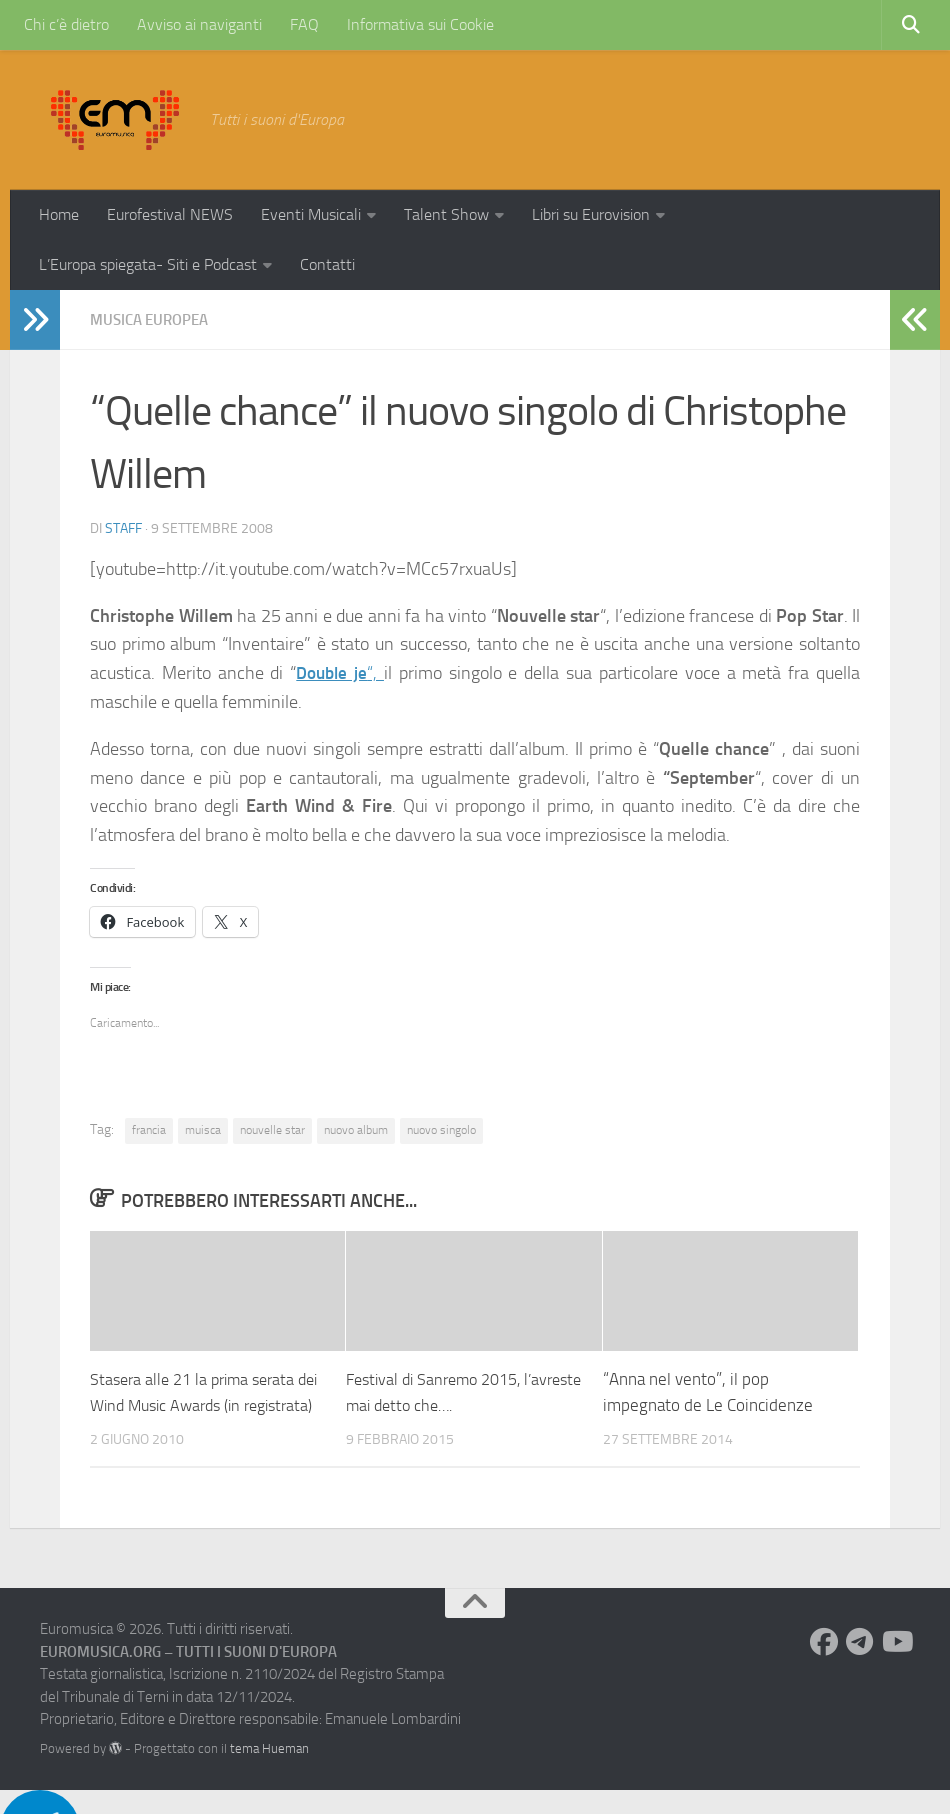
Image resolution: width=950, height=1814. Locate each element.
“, (341, 672)
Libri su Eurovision (591, 214)
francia (149, 1129)
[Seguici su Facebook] (824, 1667)
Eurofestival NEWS (170, 214)
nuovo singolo (441, 1129)
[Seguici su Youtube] (896, 1667)
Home (59, 214)
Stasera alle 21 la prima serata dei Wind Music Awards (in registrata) (198, 1403)
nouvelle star (272, 1129)
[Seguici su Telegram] (860, 1667)
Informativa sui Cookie (420, 24)
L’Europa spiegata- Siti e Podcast (148, 264)
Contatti (327, 264)
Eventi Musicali (311, 214)
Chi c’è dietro (66, 24)
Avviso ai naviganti (199, 24)
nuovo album (356, 1129)
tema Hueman (269, 1772)
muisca (203, 1129)
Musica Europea (154, 319)
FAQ (304, 24)
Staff (123, 527)
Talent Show (446, 214)
